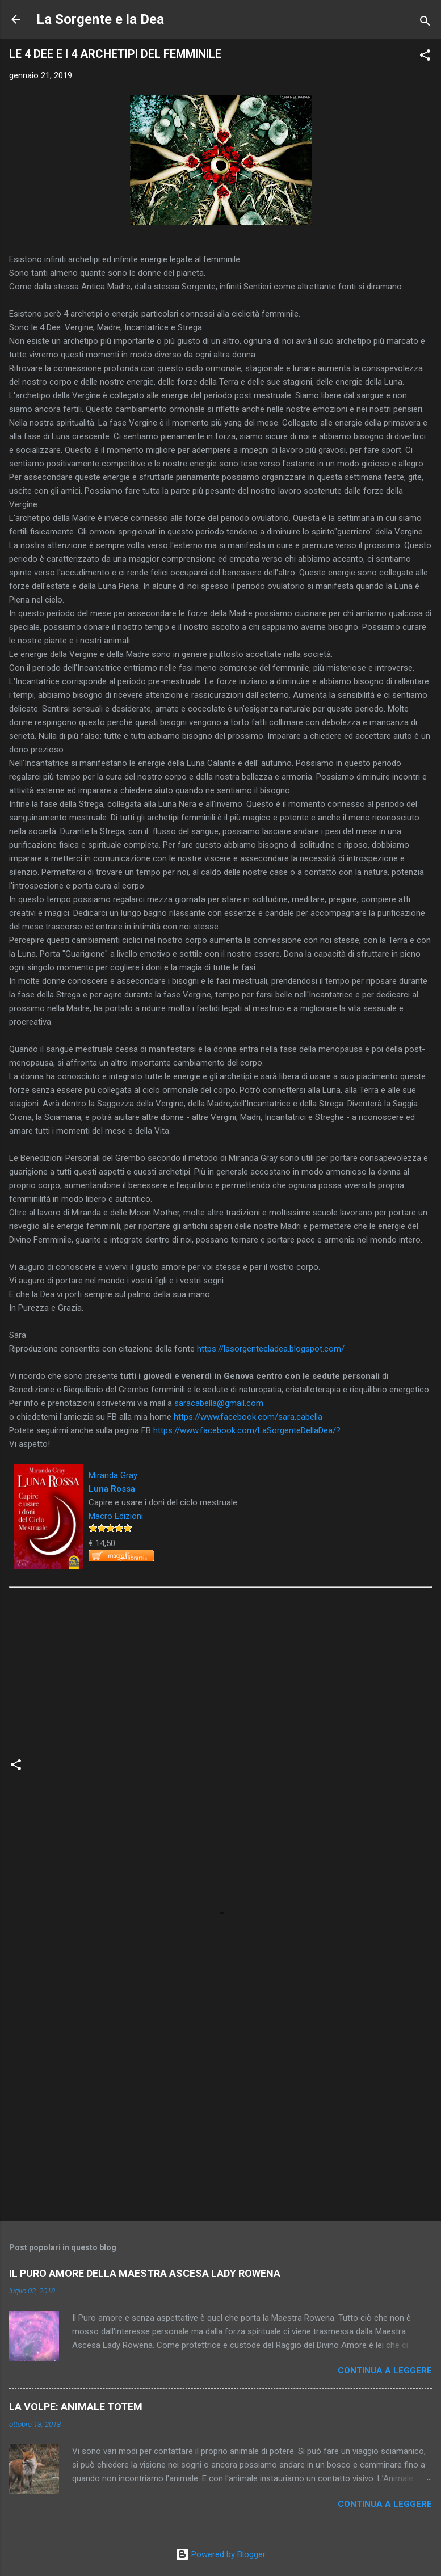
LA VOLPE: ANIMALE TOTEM (75, 2407)
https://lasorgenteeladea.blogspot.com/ (271, 1349)
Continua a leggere (385, 2370)
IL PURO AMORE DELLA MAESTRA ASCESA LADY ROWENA (144, 2273)
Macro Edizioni (116, 1516)
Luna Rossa (112, 1489)
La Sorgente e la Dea (100, 19)
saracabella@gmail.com (218, 1403)
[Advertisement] (220, 2123)
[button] (425, 57)
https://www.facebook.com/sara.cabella (248, 1417)
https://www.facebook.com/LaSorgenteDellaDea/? (247, 1430)
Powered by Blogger (220, 2554)
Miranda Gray (113, 1475)
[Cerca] (425, 23)
